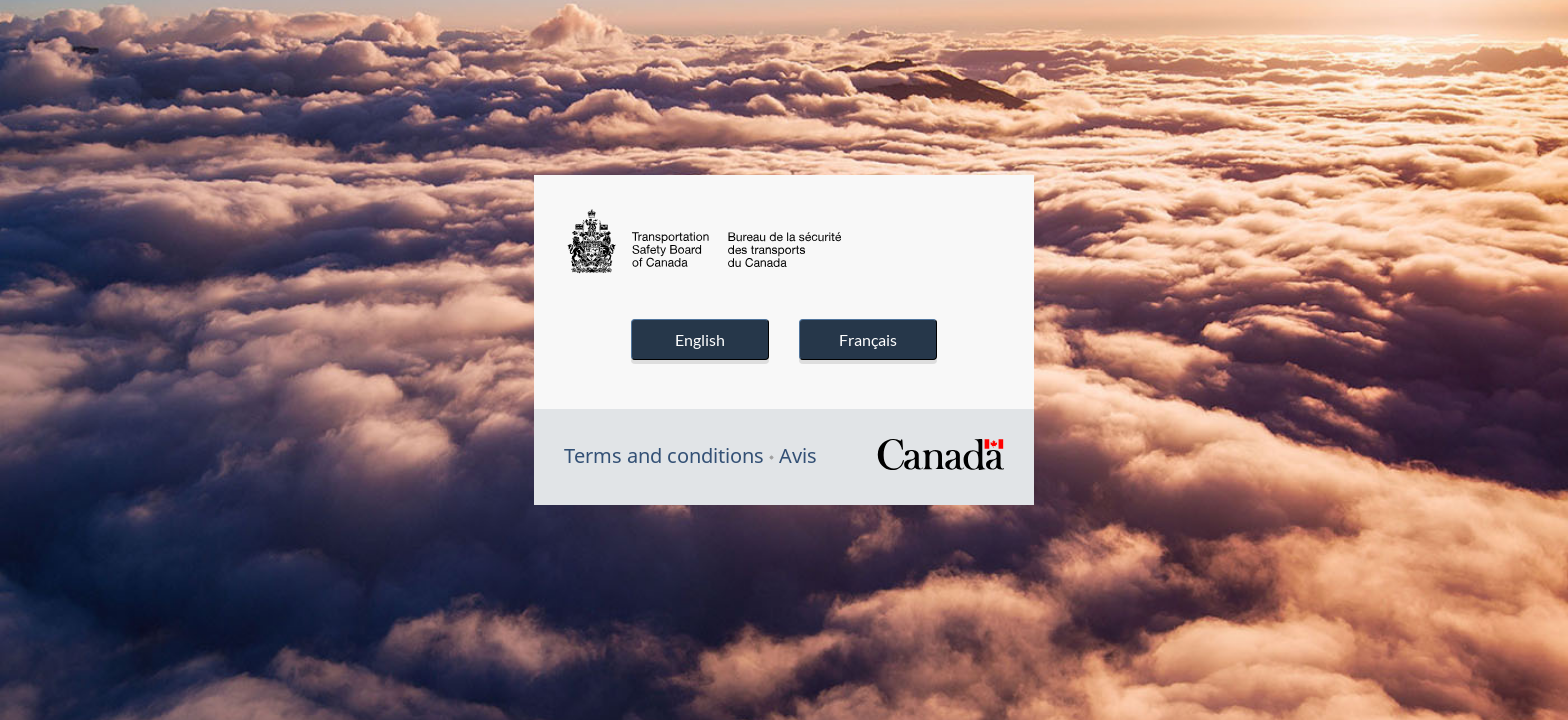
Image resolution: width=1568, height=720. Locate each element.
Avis (798, 455)
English (700, 339)
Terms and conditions (664, 455)
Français (867, 339)
